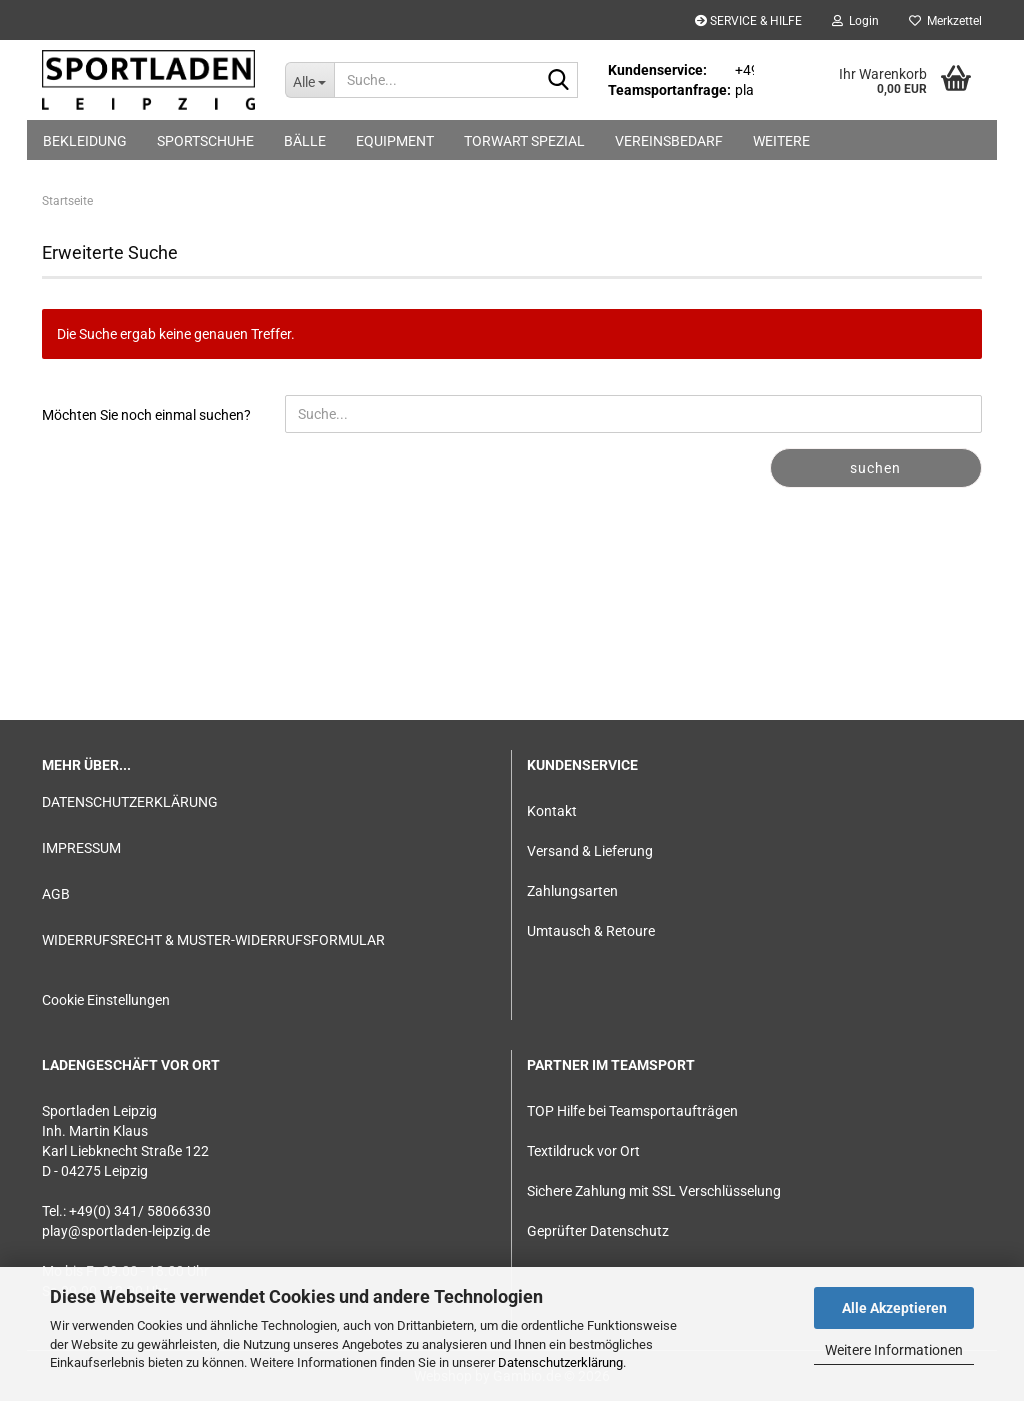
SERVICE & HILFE (748, 21)
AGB (56, 894)
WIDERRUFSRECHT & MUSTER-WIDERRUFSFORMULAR (213, 940)
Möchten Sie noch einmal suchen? (146, 415)
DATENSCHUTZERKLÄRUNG (130, 802)
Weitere (781, 141)
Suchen (875, 468)
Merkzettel (945, 21)
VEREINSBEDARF (669, 141)
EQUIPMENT (395, 141)
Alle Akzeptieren (894, 1308)
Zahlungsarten (572, 891)
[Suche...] (309, 80)
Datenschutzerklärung (560, 1362)
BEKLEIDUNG (85, 141)
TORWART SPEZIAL (524, 141)
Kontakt (552, 811)
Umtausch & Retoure (591, 931)
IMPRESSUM (81, 848)
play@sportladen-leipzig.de (126, 1231)
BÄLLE (305, 141)
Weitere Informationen (894, 1350)
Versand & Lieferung (590, 851)
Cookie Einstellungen (106, 1000)
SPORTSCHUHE (205, 141)
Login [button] (855, 21)
